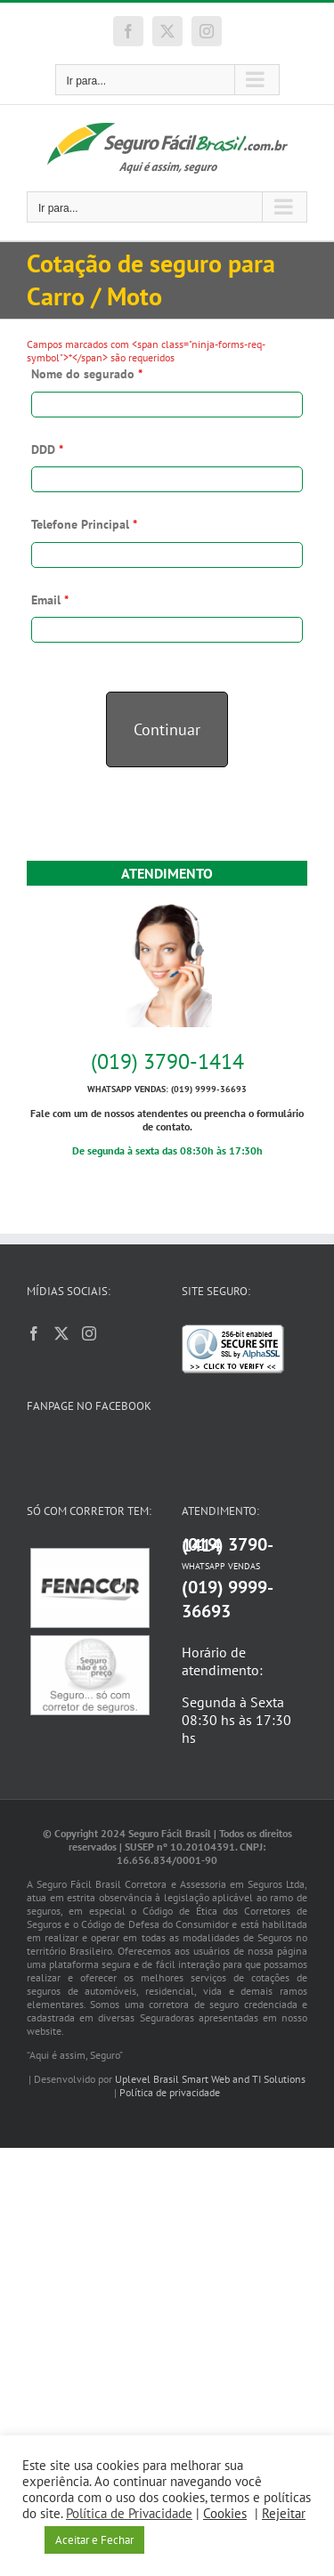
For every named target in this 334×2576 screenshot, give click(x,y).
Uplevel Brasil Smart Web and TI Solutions (210, 2079)
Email (50, 600)
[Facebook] (34, 1333)
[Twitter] (61, 1333)
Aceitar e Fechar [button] (94, 2540)
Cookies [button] (225, 2513)
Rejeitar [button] (283, 2513)
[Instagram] (89, 1333)
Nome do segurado (87, 374)
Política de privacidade (169, 2092)
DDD (47, 449)
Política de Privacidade (129, 2513)
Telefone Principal (84, 524)
